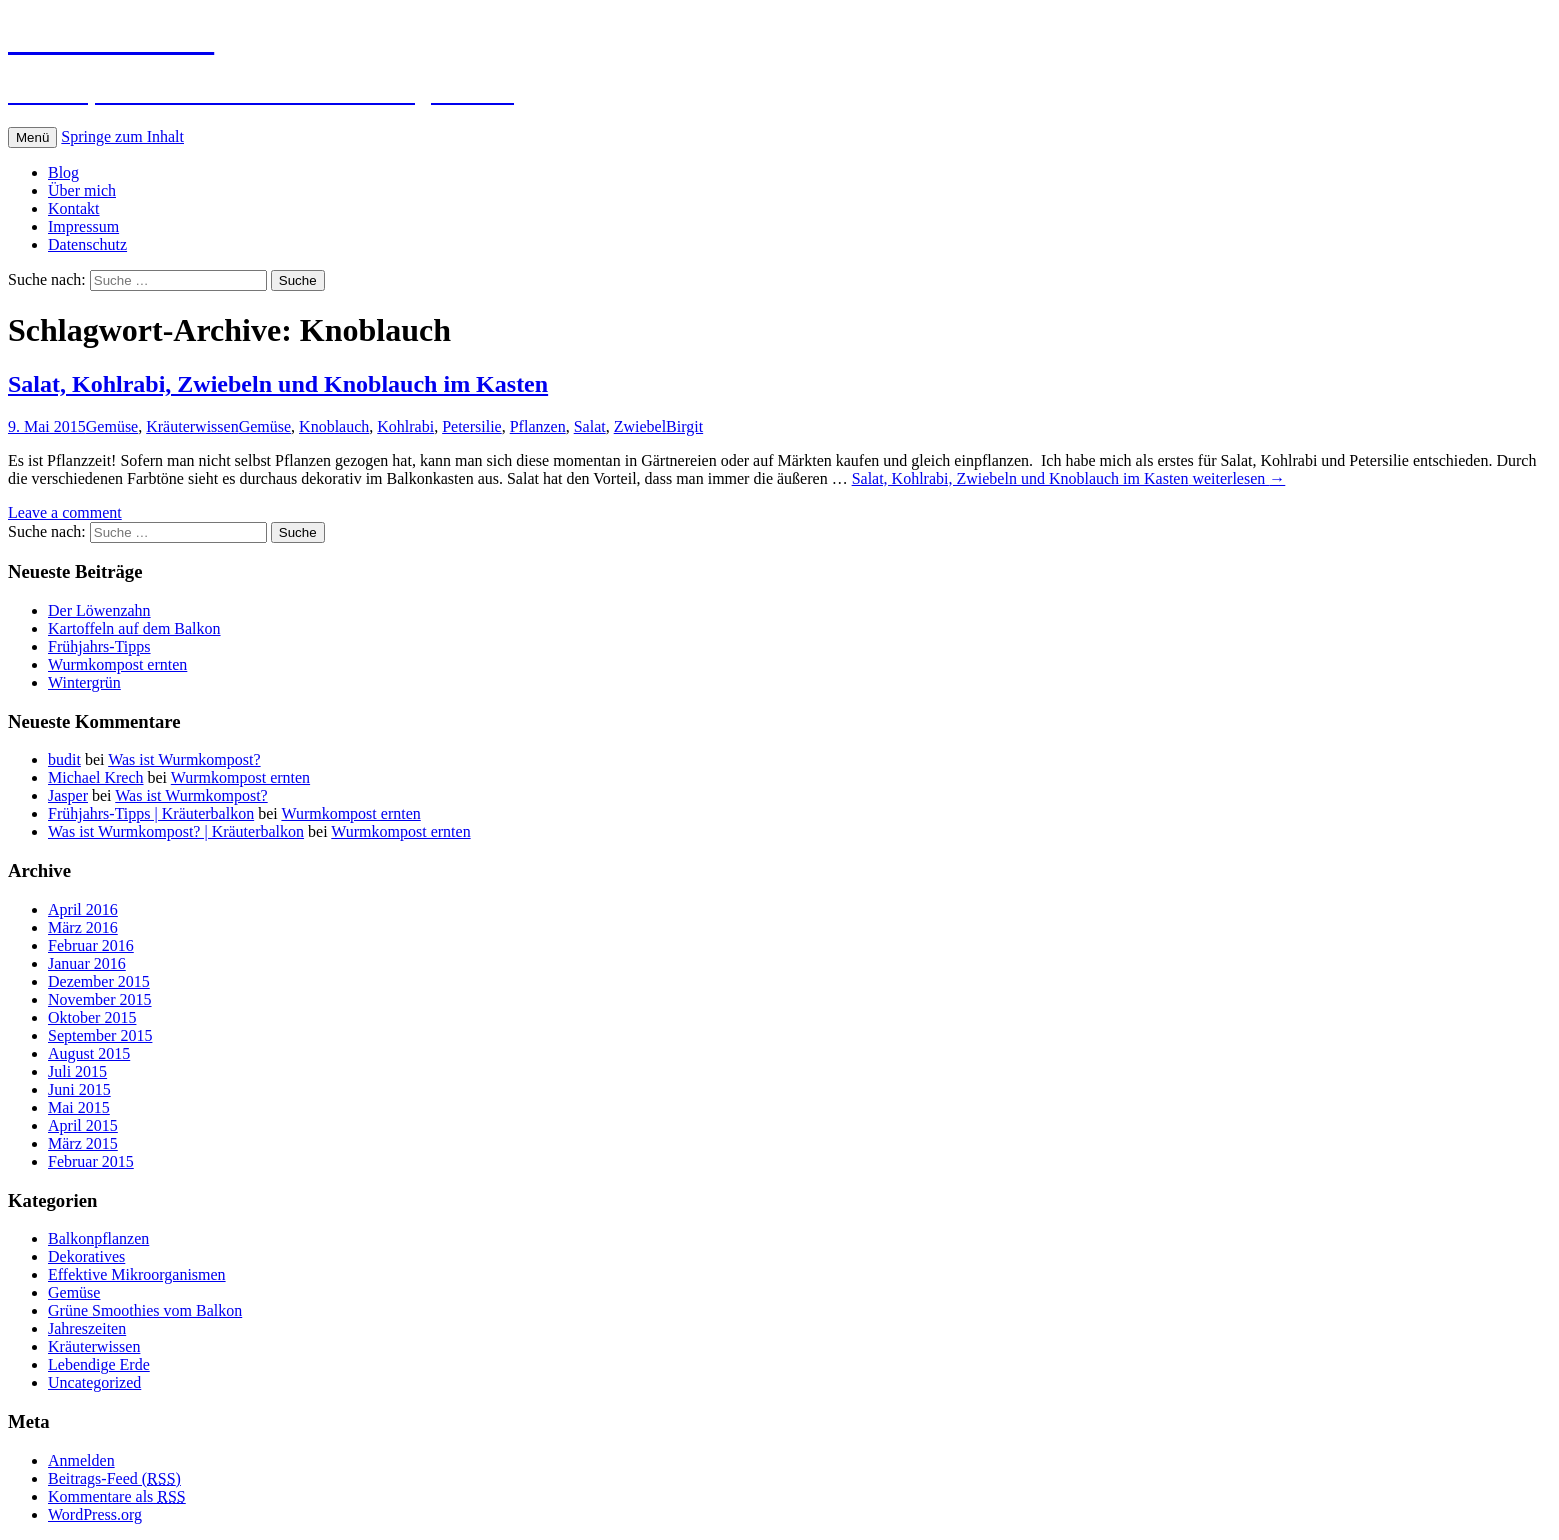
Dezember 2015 (99, 981)
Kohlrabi (405, 426)
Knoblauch (334, 426)
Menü (32, 137)
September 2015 (100, 1035)
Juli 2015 (77, 1071)
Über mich (82, 190)
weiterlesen (1069, 478)
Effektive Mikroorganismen (137, 1274)
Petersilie (472, 426)
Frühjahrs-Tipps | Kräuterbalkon (151, 813)
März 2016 (83, 927)
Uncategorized (94, 1382)
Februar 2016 (91, 945)
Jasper (68, 795)
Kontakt (74, 208)
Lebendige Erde (99, 1364)
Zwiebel (640, 426)
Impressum (83, 226)
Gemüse (112, 426)
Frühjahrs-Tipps (99, 646)
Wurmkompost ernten (117, 664)
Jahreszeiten (87, 1328)
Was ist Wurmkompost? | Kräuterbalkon (176, 831)
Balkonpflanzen (98, 1238)
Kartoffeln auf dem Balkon (134, 628)
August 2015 (89, 1053)
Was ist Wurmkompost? (184, 759)
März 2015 (83, 1143)
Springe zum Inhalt (122, 136)
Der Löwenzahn (99, 610)
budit (64, 759)
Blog (63, 172)
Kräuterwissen (192, 426)
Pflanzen (538, 426)
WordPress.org (95, 1514)
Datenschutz (87, 244)
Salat (590, 426)
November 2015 (100, 999)
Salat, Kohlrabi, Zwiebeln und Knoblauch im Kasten (278, 384)
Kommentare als (117, 1496)
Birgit (684, 426)
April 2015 (83, 1125)
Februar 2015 (91, 1161)
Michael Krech (96, 777)
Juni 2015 (79, 1089)
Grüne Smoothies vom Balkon (145, 1310)
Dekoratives (86, 1256)
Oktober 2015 (92, 1017)
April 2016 (83, 909)
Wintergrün (84, 682)
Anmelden (81, 1460)
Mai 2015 (79, 1107)
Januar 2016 (87, 963)
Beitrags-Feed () (114, 1478)
